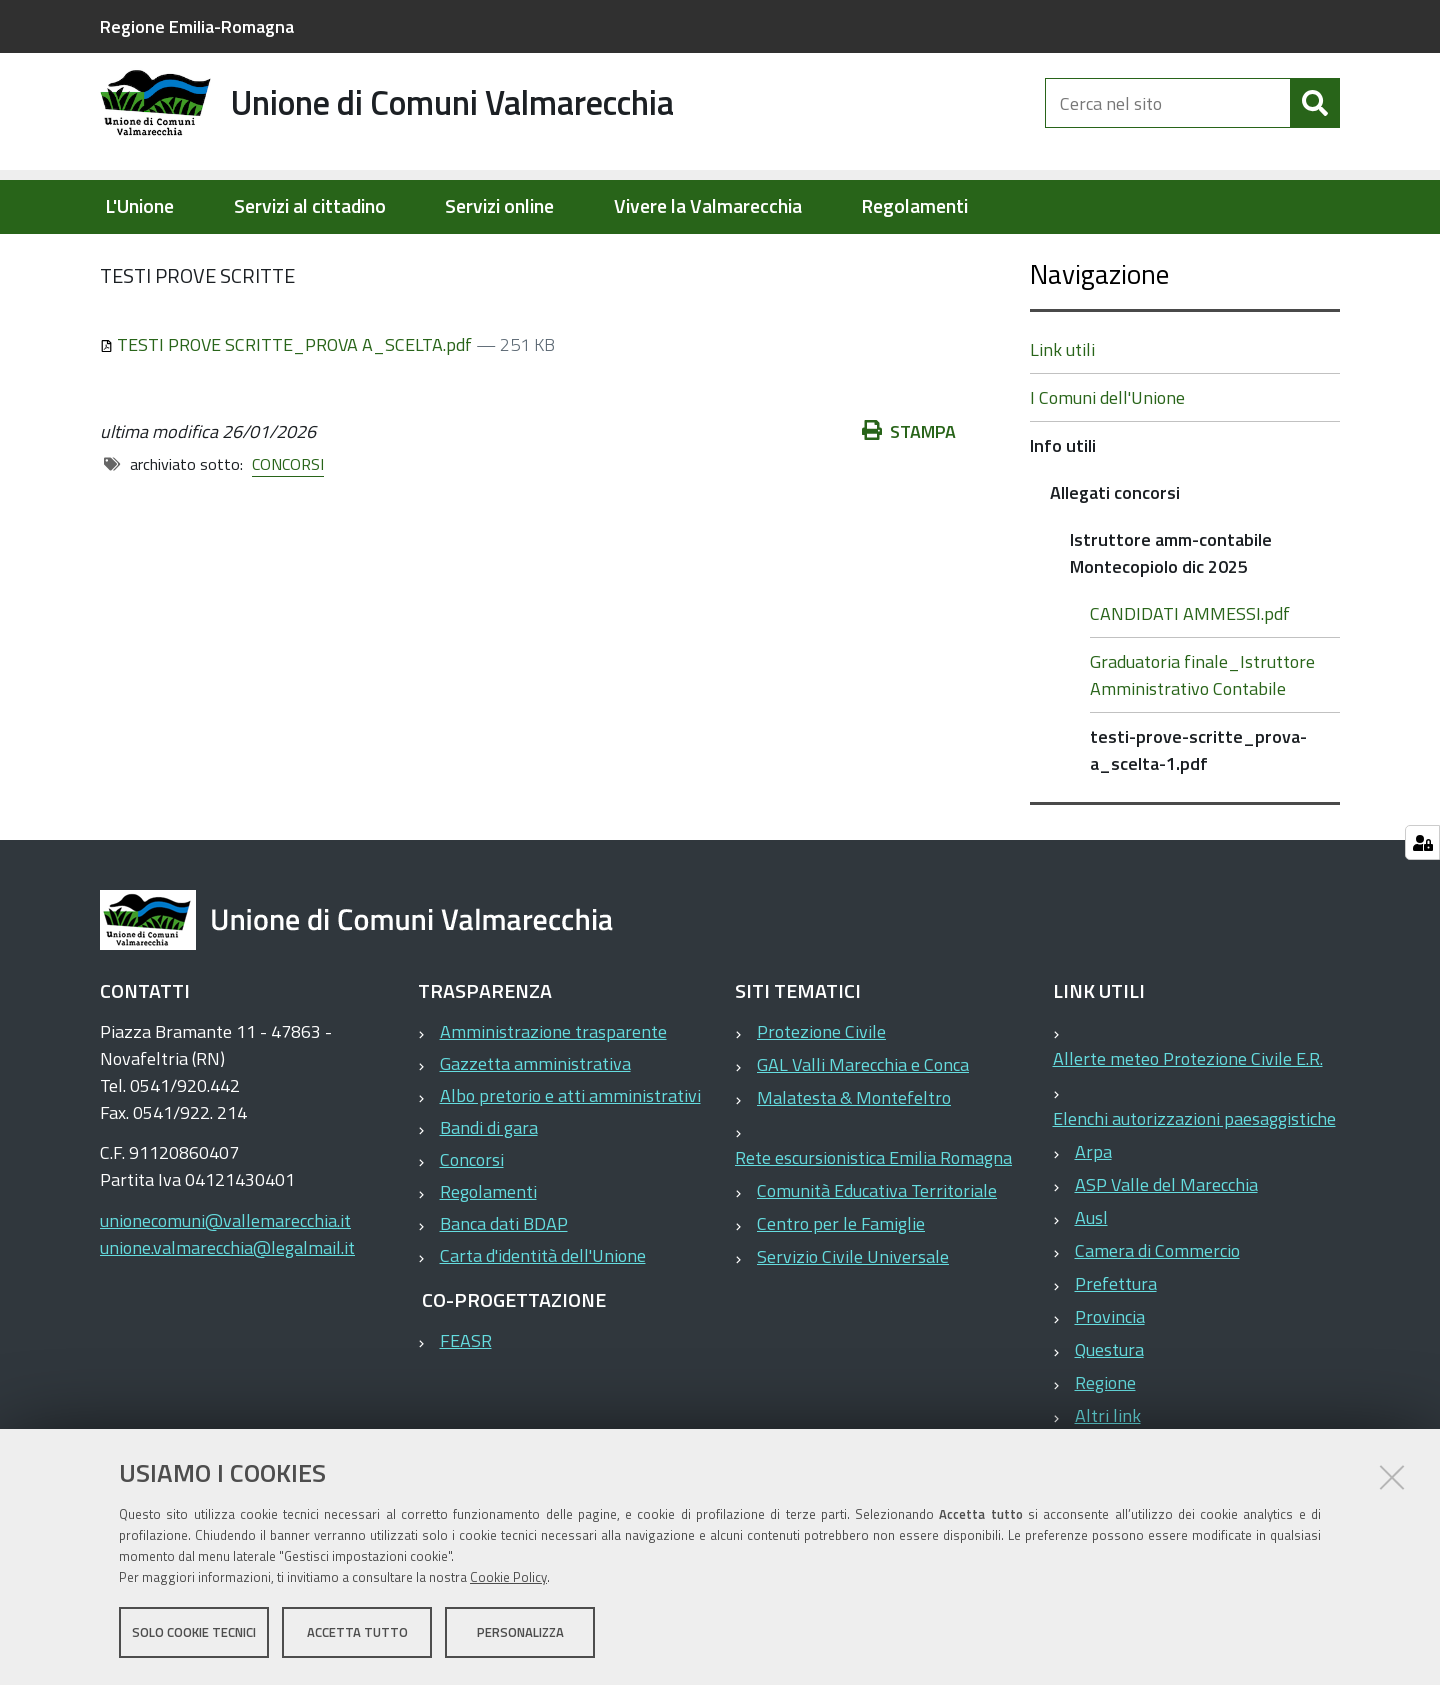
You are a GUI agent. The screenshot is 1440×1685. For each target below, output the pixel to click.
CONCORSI (288, 528)
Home (113, 256)
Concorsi (472, 1223)
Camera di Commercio (1157, 1314)
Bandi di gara (489, 1191)
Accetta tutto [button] (357, 1633)
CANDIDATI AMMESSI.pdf (1190, 677)
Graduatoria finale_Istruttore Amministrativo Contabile (1202, 739)
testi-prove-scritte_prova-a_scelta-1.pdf (1198, 814)
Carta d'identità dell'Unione (543, 1319)
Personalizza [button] (520, 1633)
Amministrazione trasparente (553, 1095)
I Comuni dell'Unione (1107, 461)
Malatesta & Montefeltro (854, 1161)
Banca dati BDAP (504, 1287)
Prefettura (1116, 1347)
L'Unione (139, 206)
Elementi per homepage (227, 256)
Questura (1109, 1413)
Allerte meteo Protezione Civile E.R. (1188, 1122)
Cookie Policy (508, 1578)
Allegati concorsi (487, 256)
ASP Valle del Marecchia (1166, 1248)
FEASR (466, 1404)
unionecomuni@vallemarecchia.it (225, 1284)
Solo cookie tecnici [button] (194, 1633)
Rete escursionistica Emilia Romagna (873, 1221)
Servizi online (499, 206)
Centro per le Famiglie (841, 1287)
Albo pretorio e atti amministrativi (570, 1159)
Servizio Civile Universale (853, 1320)
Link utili (1062, 413)
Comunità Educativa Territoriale (877, 1254)
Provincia (1110, 1380)
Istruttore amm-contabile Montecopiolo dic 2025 (746, 256)
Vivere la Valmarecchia (708, 206)
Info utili (375, 256)
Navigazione (1099, 337)
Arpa (1093, 1215)
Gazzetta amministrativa (535, 1127)
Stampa (909, 495)
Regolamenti (914, 206)
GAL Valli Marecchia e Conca (863, 1128)
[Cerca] (1315, 118)
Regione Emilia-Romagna (197, 26)
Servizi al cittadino (310, 206)
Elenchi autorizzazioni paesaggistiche (1194, 1182)
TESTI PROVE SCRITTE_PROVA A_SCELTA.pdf (288, 408)
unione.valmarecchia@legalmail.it (227, 1311)
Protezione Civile (821, 1095)
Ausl (1091, 1281)
